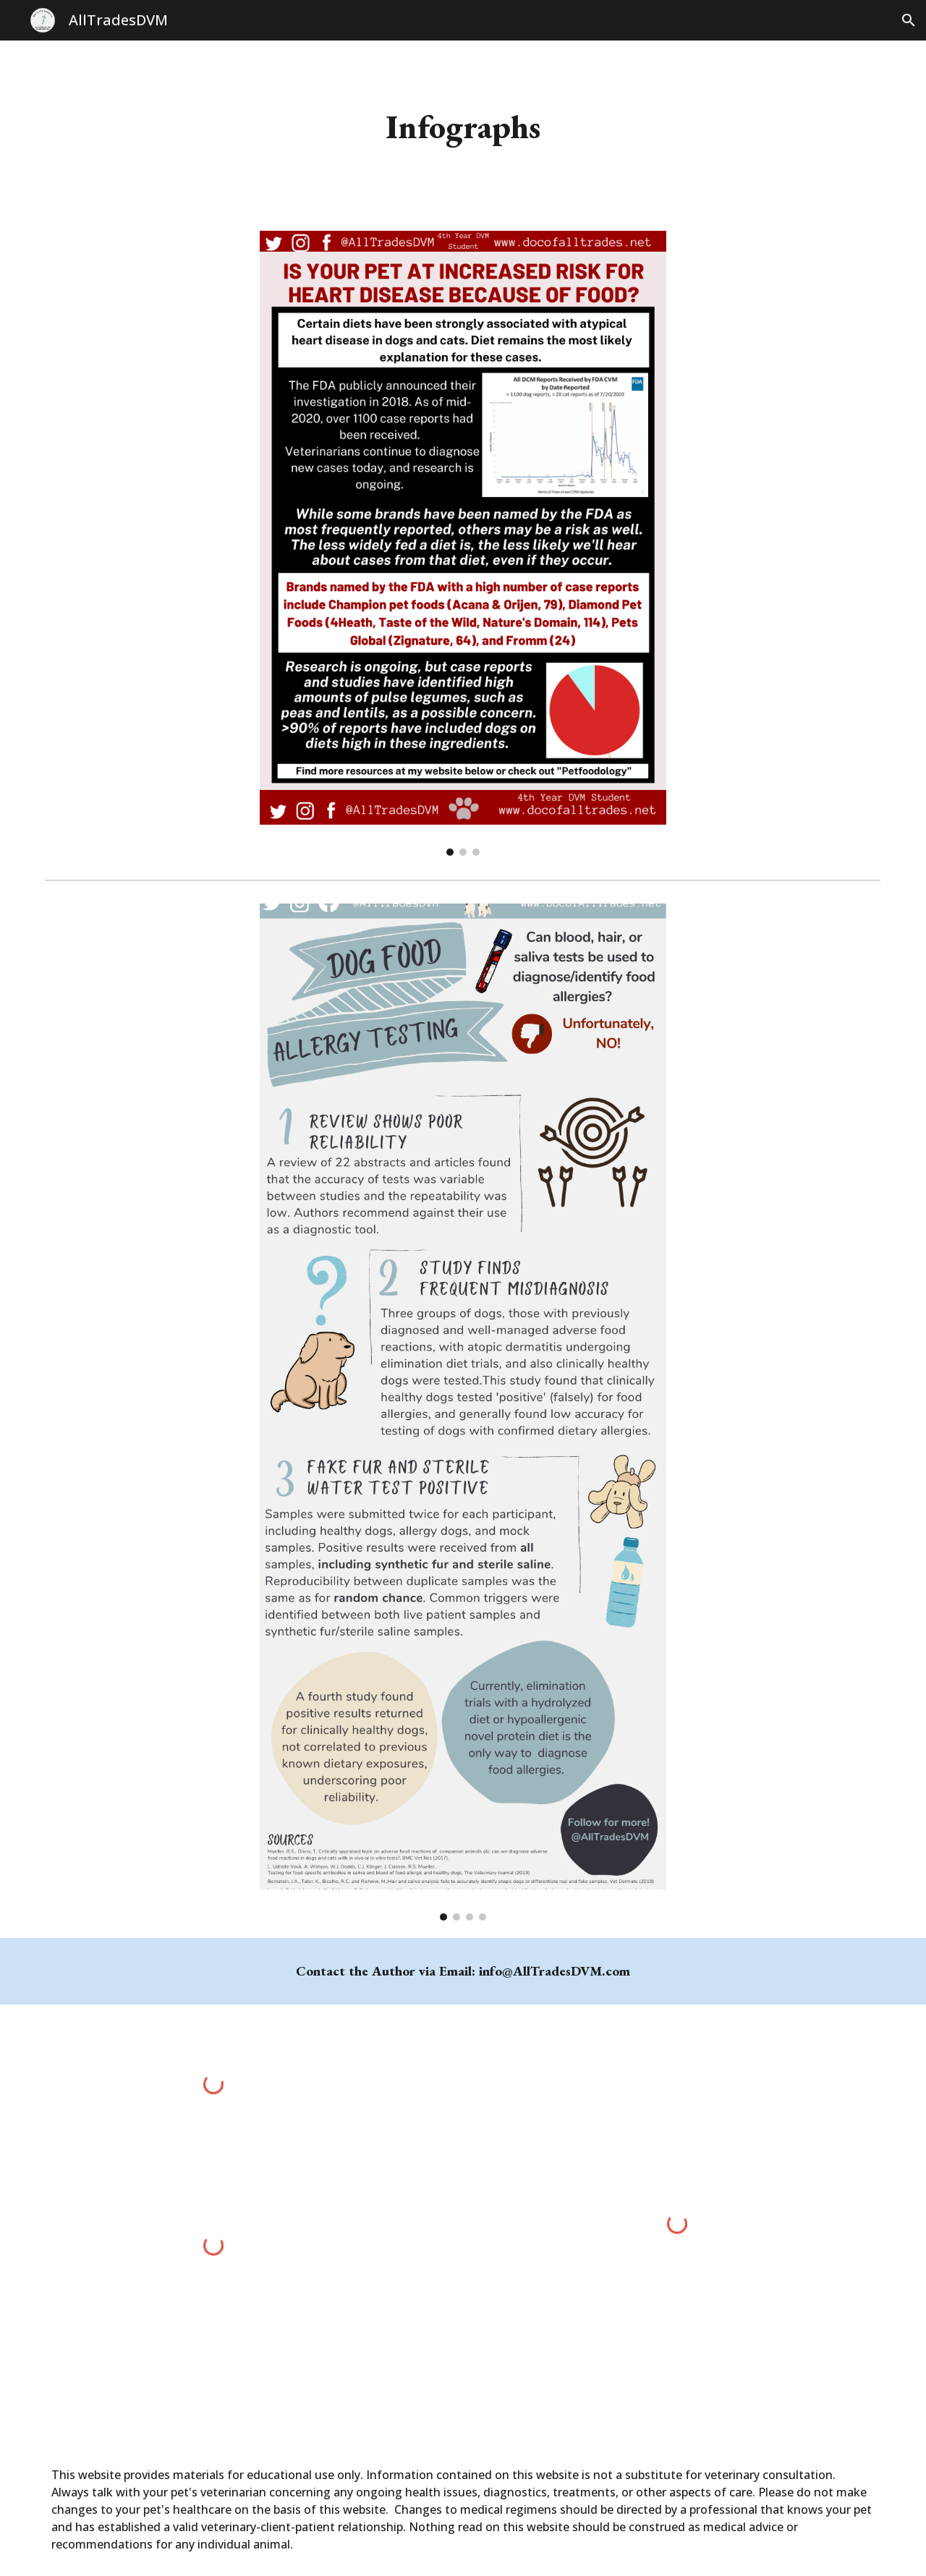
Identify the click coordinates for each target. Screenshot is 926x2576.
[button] (908, 20)
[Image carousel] (463, 543)
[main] (463, 127)
